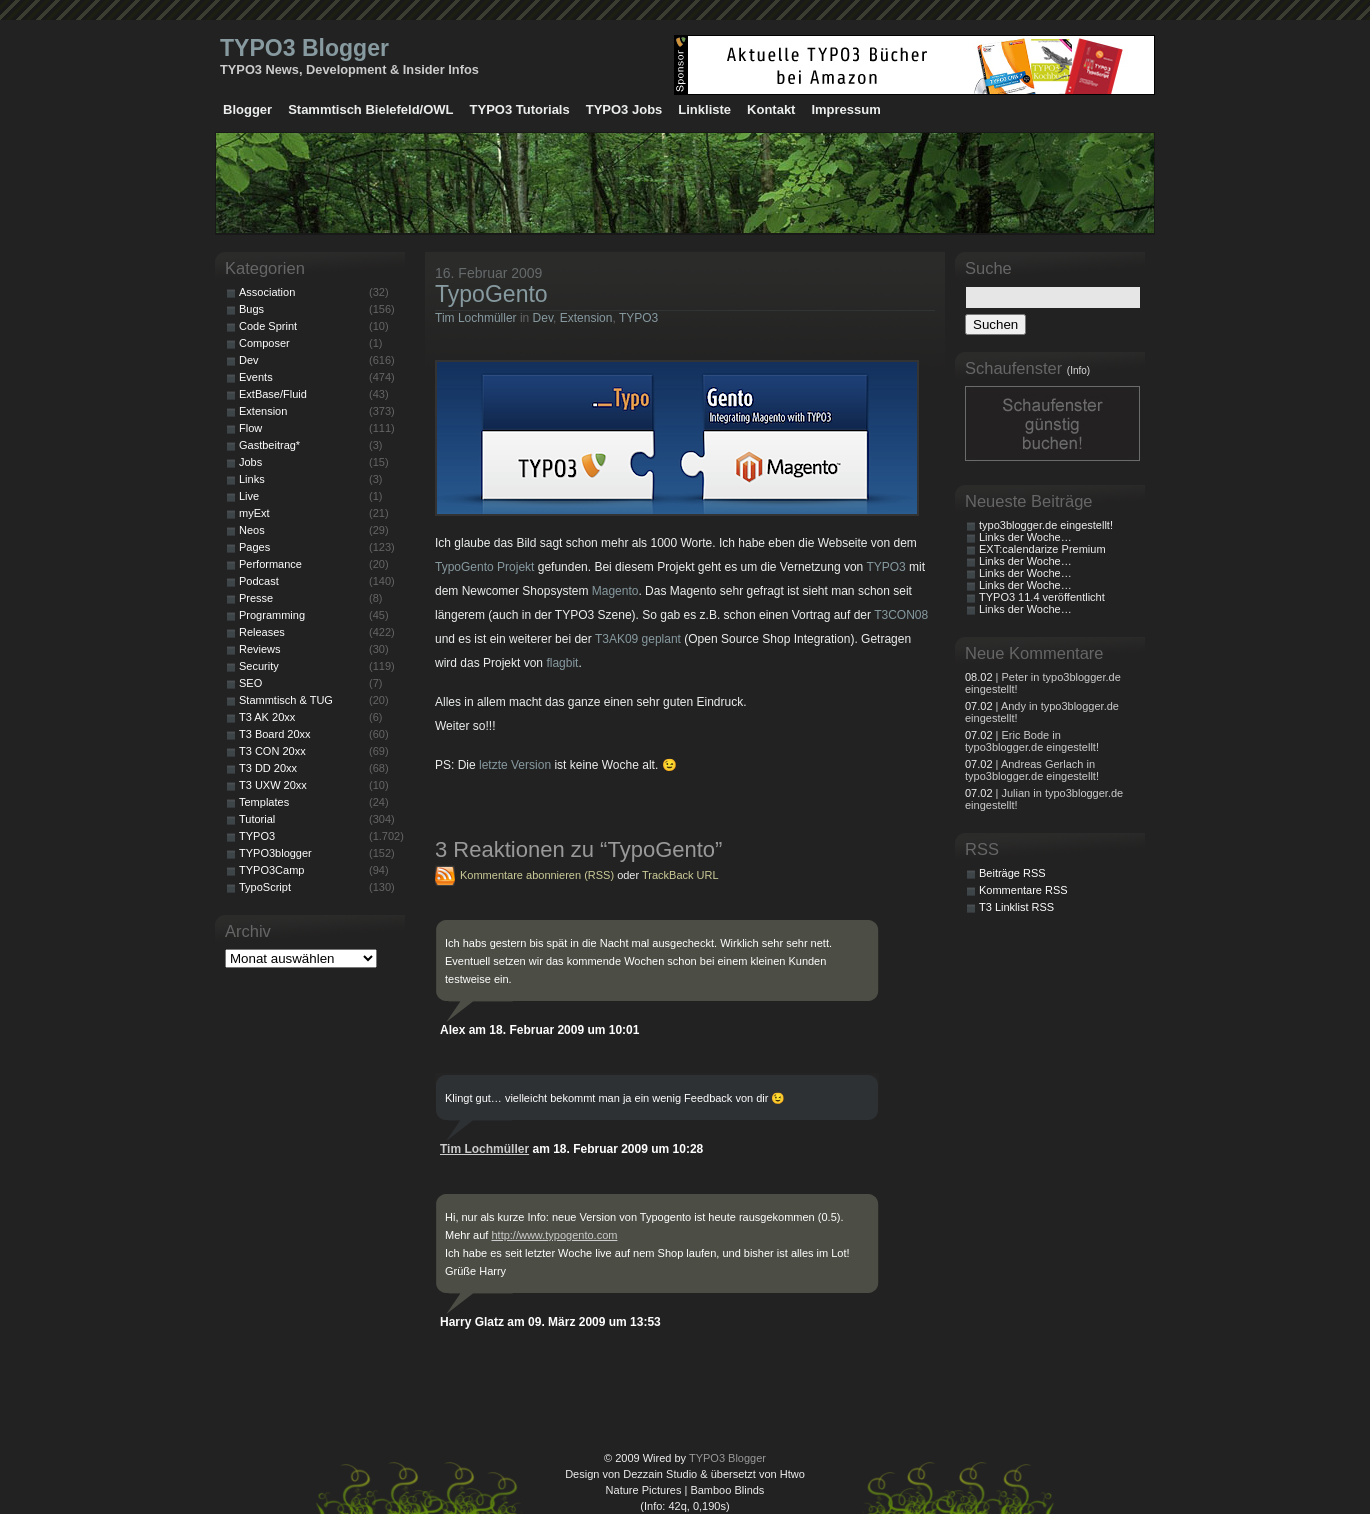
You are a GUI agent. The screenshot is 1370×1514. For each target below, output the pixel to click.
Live (249, 496)
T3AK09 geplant (638, 639)
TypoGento (491, 294)
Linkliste (704, 109)
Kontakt (771, 109)
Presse (256, 598)
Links (252, 479)
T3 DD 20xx (268, 768)
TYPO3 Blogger (304, 48)
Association (267, 292)
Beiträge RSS (1012, 873)
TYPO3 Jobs (624, 109)
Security (259, 666)
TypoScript (265, 887)
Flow (250, 428)
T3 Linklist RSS (1016, 907)
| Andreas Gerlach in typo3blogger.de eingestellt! (1032, 770)
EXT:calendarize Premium (1042, 549)
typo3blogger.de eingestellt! (1046, 525)
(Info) (1078, 370)
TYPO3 (638, 318)
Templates (264, 802)
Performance (270, 564)
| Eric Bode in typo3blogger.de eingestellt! (1032, 741)
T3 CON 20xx (272, 751)
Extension (586, 318)
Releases (262, 632)
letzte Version (515, 765)
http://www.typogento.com (554, 1235)
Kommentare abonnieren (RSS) (537, 875)
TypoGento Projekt (484, 567)
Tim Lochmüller (476, 318)
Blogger (247, 109)
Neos (252, 530)
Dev (543, 318)
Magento (615, 591)
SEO (250, 683)
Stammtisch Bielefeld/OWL (370, 109)
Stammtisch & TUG (286, 700)
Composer (264, 343)
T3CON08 (901, 615)
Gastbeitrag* (269, 445)
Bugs (251, 309)
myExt (254, 513)
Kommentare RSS (1023, 890)
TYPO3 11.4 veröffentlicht (1042, 597)
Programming (272, 615)
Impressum (845, 109)
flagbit (562, 663)
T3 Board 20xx (275, 734)
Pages (254, 547)
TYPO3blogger (275, 853)
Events (256, 377)
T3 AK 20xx (267, 717)
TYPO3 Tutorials (520, 109)
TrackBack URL (680, 875)
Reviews (260, 649)
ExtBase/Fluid (273, 394)
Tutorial (257, 819)
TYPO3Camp (271, 870)
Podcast (259, 581)
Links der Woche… (1025, 537)
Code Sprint (268, 326)
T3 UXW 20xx (273, 785)
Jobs (250, 462)
